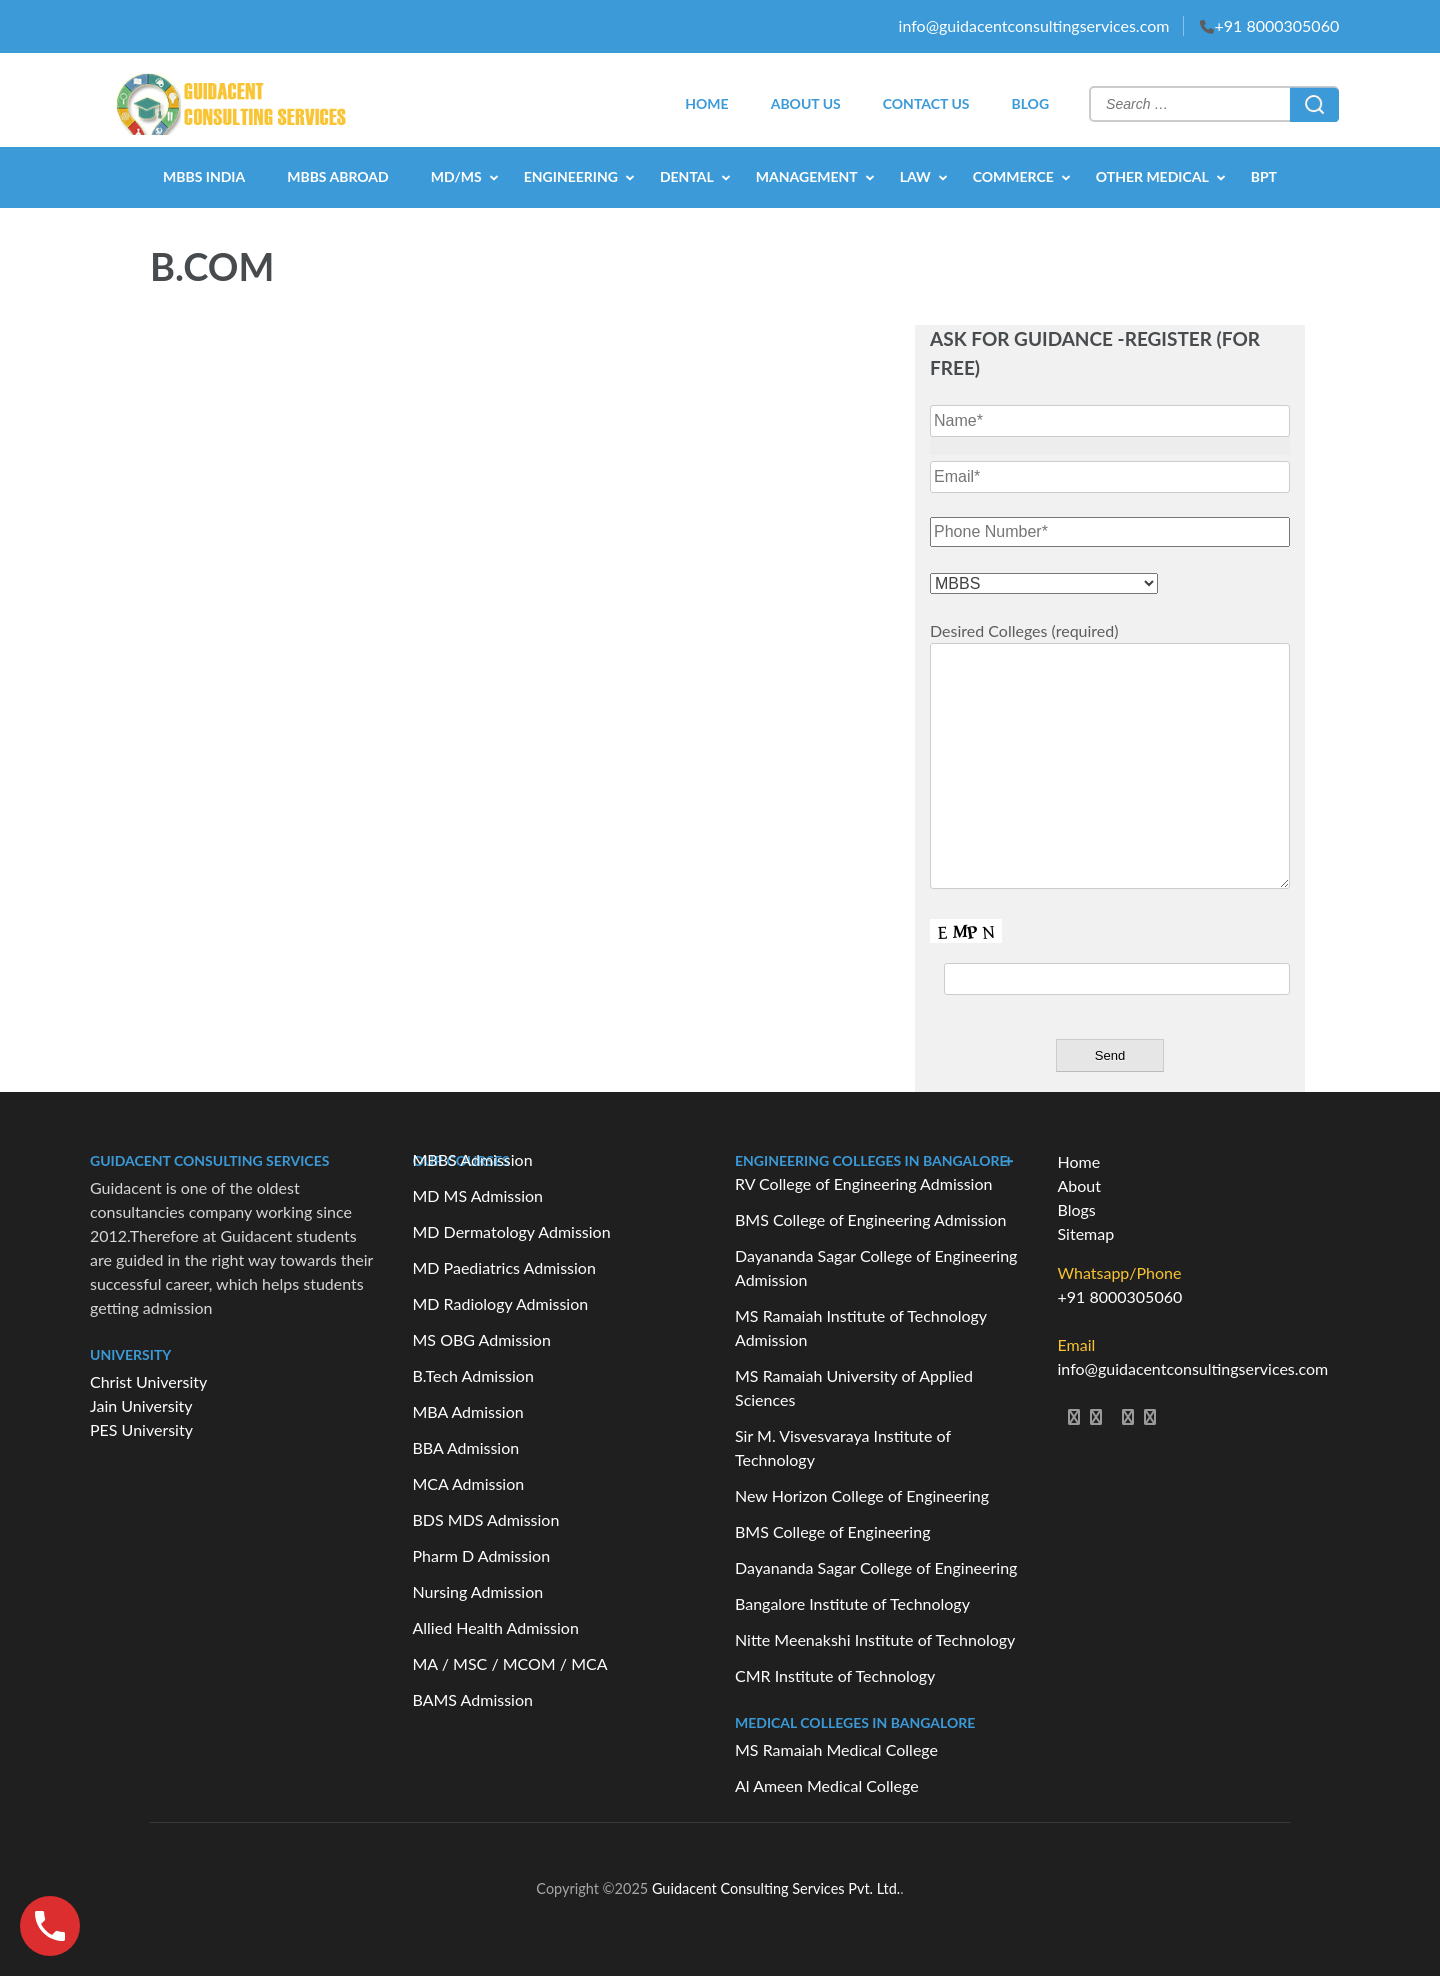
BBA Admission (466, 1447)
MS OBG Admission (482, 1339)
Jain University (141, 1405)
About (1080, 1185)
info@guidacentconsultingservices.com (1034, 25)
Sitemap (1086, 1233)
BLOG (1030, 103)
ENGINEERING (571, 176)
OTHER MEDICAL (1152, 176)
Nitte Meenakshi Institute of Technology (875, 1639)
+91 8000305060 (1276, 25)
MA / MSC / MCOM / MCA (510, 1663)
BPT (1264, 176)
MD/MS (456, 176)
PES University (141, 1429)
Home (1079, 1161)
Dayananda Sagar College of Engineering (876, 1567)
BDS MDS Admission (486, 1519)
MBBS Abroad (337, 176)
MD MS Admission (478, 1195)
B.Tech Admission (473, 1375)
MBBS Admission (473, 1159)
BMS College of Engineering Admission (870, 1219)
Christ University (148, 1381)
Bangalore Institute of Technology (852, 1603)
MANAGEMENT (807, 176)
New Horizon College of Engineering (862, 1495)
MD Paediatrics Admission (504, 1267)
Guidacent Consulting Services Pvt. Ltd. (776, 1888)
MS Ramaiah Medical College (836, 1749)
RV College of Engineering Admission (863, 1183)
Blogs (1077, 1209)
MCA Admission (469, 1483)
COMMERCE (1013, 176)
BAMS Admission (473, 1699)
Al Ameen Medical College (827, 1785)
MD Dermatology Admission (512, 1231)
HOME (706, 103)
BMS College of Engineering (832, 1531)
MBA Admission (468, 1411)
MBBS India (204, 176)
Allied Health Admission (496, 1627)
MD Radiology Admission (501, 1303)
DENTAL (687, 176)
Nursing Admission (478, 1591)
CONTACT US (926, 103)
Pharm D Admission (482, 1555)
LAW (915, 176)
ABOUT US (806, 103)
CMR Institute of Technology (835, 1675)
